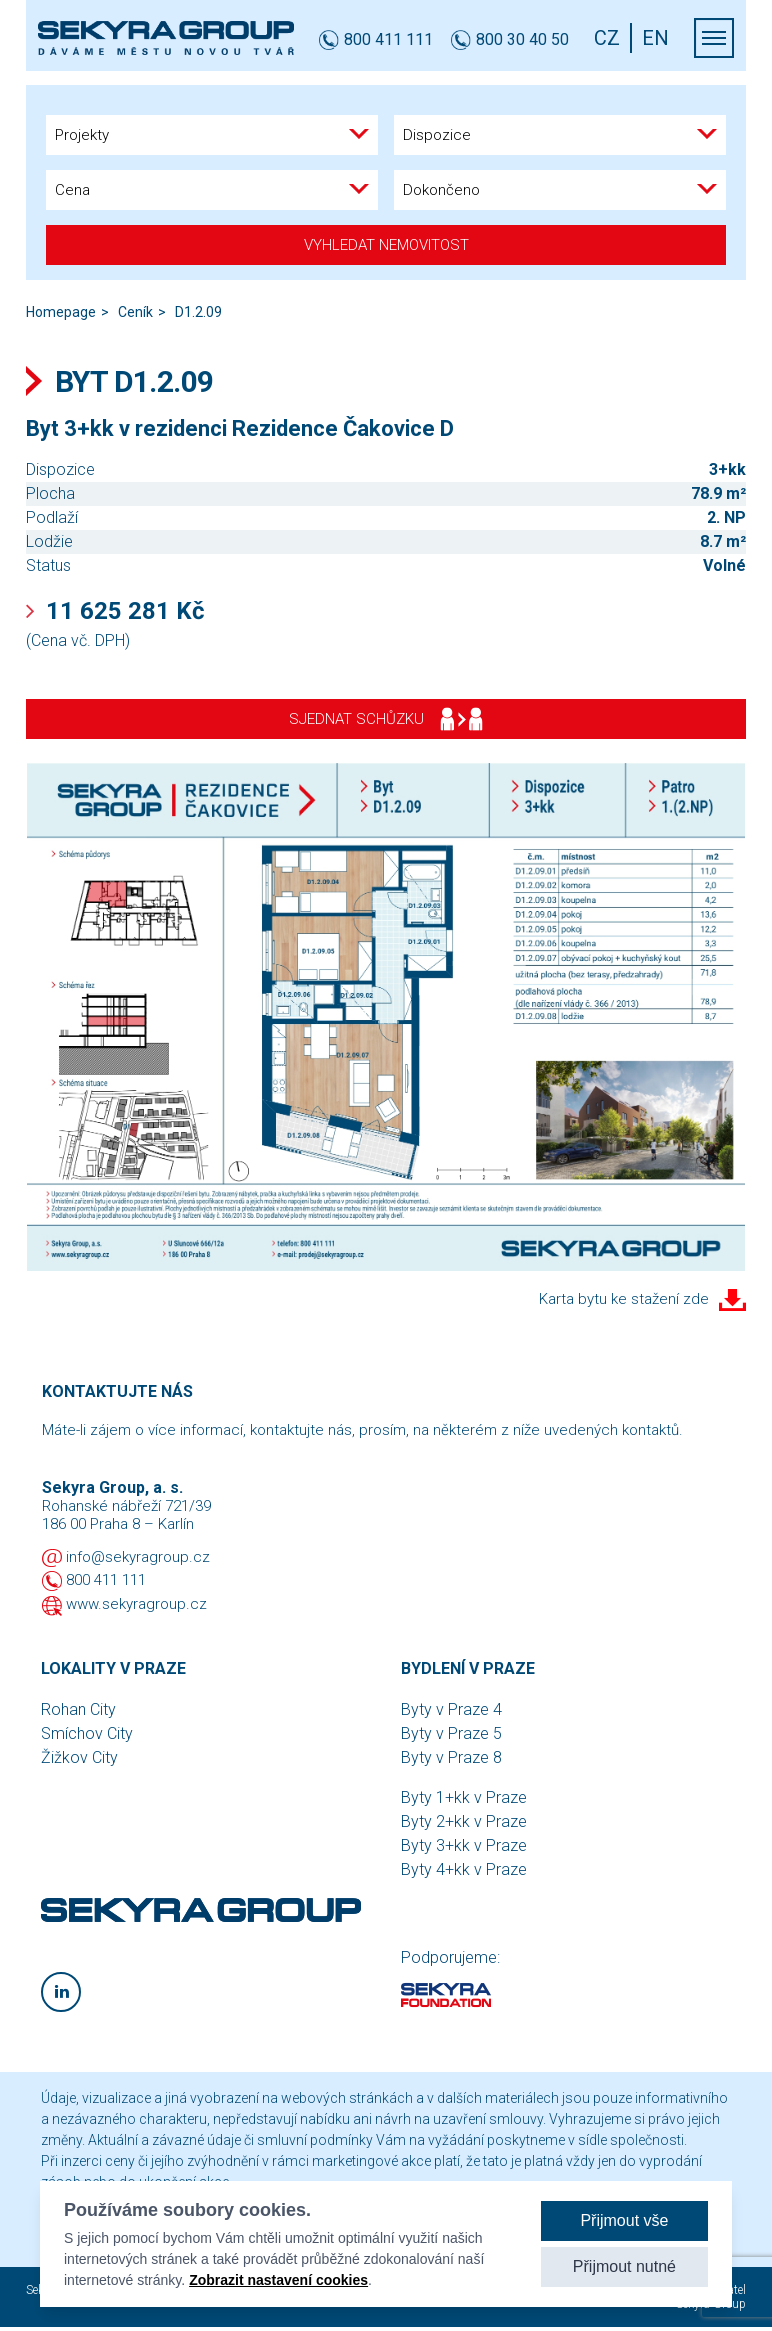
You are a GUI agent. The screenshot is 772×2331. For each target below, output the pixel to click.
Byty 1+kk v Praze (464, 1797)
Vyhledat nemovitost (386, 245)
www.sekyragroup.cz (136, 1604)
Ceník (135, 312)
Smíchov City (87, 1733)
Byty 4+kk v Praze (464, 1869)
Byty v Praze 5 (451, 1733)
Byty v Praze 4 (451, 1709)
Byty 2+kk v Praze (464, 1821)
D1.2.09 (198, 312)
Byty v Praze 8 (451, 1757)
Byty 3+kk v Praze (464, 1845)
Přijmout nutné (624, 2266)
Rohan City (78, 1709)
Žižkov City (79, 1757)
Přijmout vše (624, 2220)
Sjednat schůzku (386, 719)
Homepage (61, 312)
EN (655, 38)
